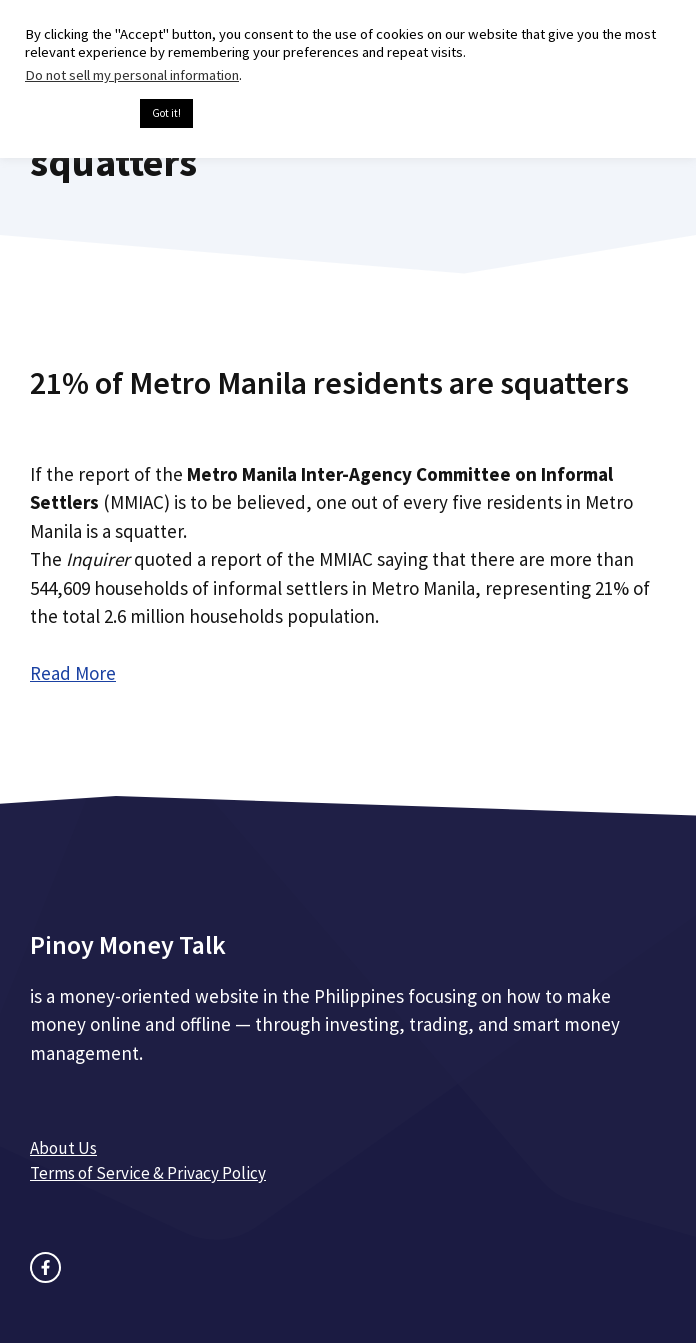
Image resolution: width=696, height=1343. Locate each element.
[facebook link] (45, 1267)
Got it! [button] (166, 113)
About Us (63, 1148)
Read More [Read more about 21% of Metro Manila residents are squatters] (73, 673)
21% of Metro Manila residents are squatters (329, 383)
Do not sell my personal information (132, 75)
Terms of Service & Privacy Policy (148, 1173)
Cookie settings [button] (77, 114)
